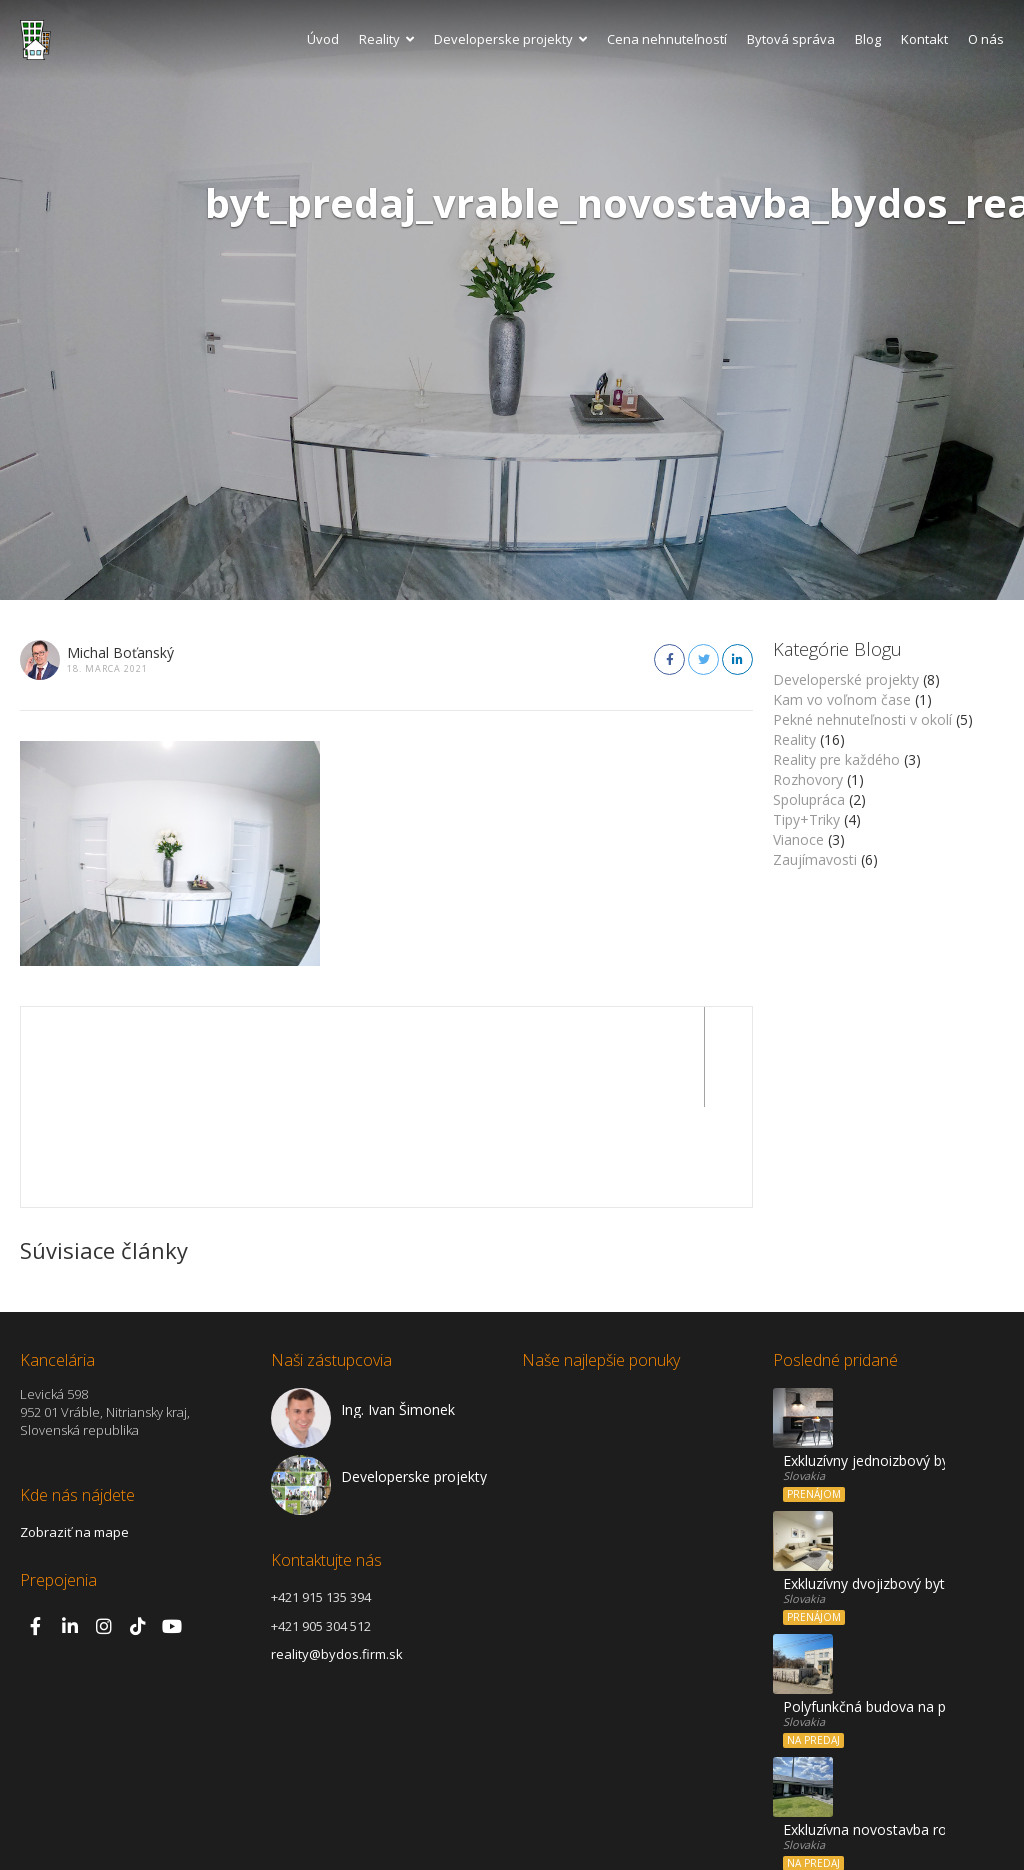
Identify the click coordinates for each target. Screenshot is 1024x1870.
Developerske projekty (510, 39)
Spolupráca (809, 799)
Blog (868, 39)
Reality (386, 39)
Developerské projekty (846, 679)
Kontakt (924, 39)
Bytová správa (791, 39)
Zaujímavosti (815, 859)
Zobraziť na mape (74, 1432)
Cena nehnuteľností (667, 39)
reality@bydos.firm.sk (337, 1554)
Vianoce (798, 839)
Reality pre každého (836, 759)
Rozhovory (808, 779)
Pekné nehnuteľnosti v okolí (862, 719)
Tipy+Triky (806, 819)
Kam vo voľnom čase (842, 699)
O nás (986, 39)
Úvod (323, 39)
